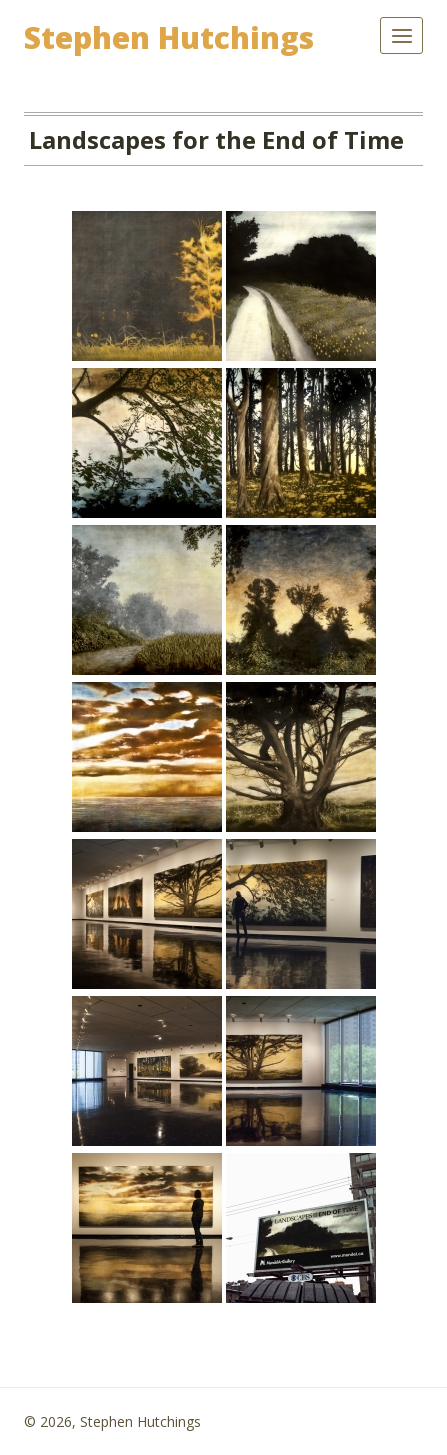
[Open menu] (401, 35)
